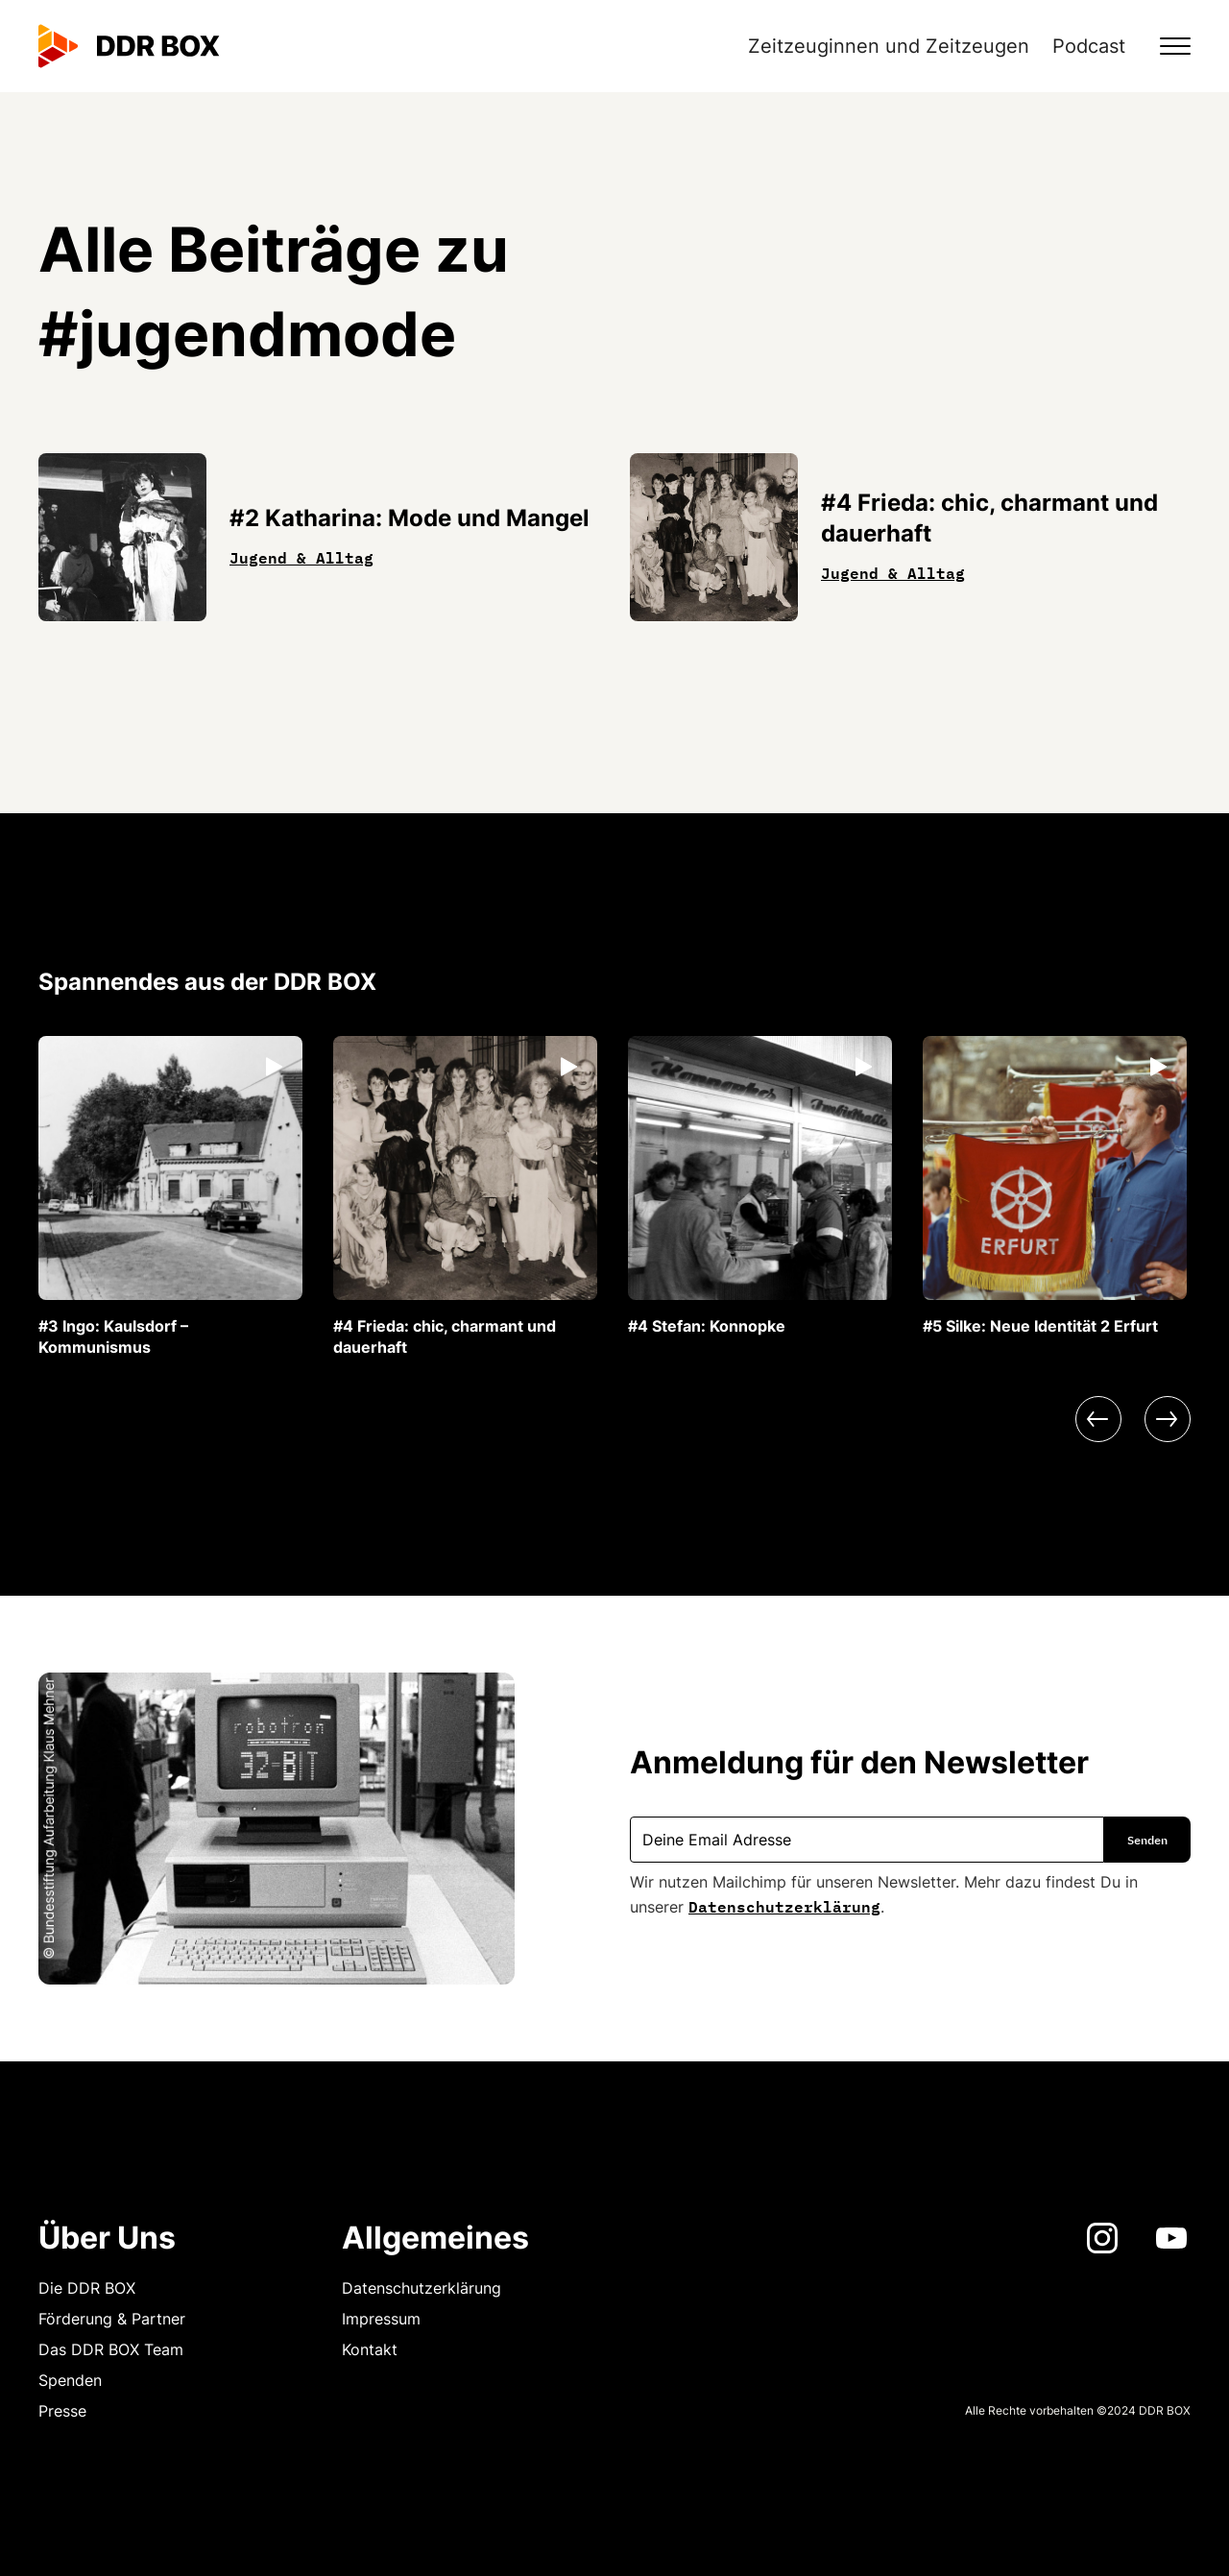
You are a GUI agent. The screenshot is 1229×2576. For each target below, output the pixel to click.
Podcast (1088, 46)
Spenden (70, 2380)
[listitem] (170, 1197)
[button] (1164, 46)
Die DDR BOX (86, 2288)
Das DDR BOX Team (110, 2349)
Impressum (381, 2318)
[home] (129, 46)
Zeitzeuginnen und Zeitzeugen (888, 46)
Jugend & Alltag (301, 555)
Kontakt (370, 2349)
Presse (62, 2410)
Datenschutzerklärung (784, 1904)
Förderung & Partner (111, 2318)
